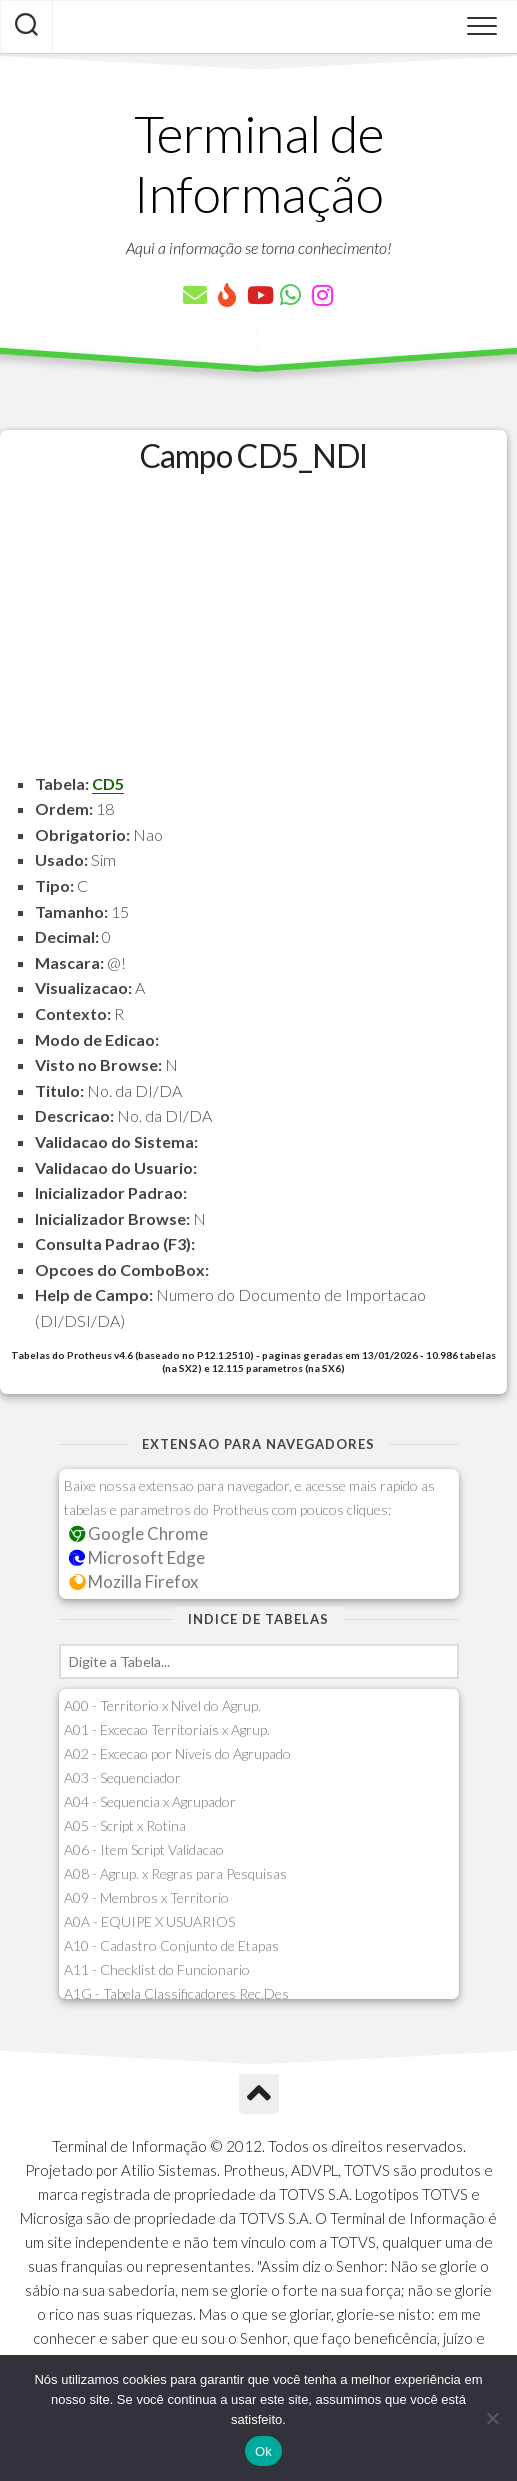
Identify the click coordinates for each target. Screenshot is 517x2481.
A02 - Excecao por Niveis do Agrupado (177, 1753)
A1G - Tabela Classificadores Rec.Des (176, 1993)
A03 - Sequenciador (122, 1777)
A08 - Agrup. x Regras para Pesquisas (175, 1873)
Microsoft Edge (137, 1557)
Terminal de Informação (259, 163)
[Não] (492, 2418)
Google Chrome (139, 1533)
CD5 (108, 783)
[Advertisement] (253, 631)
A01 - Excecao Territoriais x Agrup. (167, 1729)
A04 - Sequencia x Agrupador (150, 1801)
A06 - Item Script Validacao (144, 1849)
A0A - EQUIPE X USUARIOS (149, 1921)
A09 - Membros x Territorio (146, 1897)
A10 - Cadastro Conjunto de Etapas (171, 1945)
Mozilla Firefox (134, 1581)
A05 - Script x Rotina (125, 1825)
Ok (263, 2451)
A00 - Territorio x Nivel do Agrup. (162, 1705)
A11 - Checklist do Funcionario (157, 1969)
